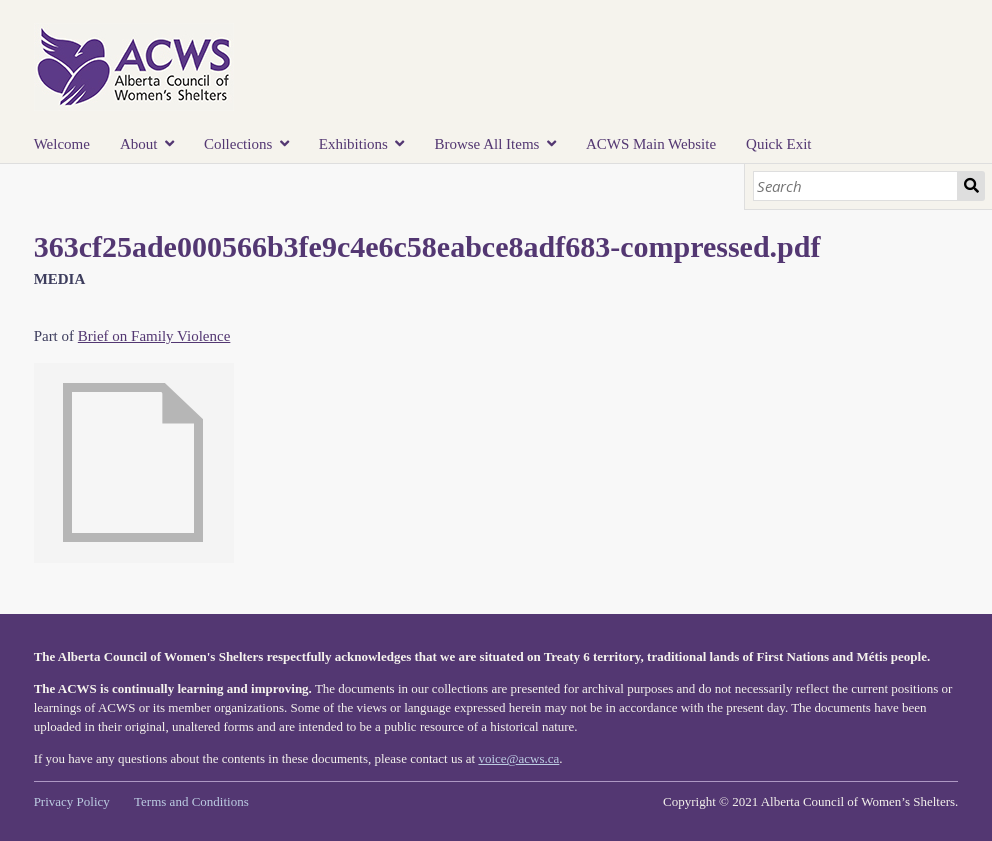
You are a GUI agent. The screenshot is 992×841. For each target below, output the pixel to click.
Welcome (62, 144)
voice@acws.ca (518, 758)
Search (971, 186)
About (139, 144)
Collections (238, 144)
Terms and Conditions (191, 801)
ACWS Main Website (651, 144)
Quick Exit (778, 144)
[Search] (856, 186)
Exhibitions (353, 144)
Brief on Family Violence (154, 336)
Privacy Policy (72, 801)
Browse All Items (486, 144)
